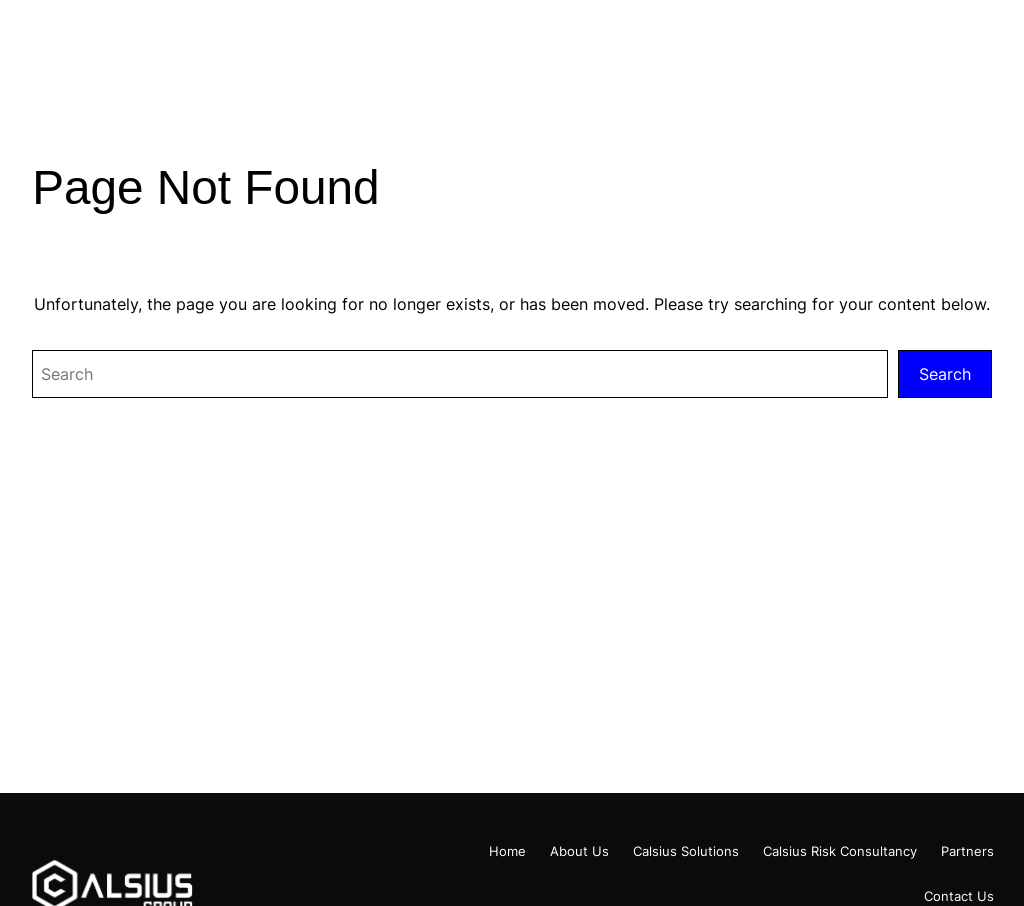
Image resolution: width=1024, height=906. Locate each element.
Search (945, 374)
